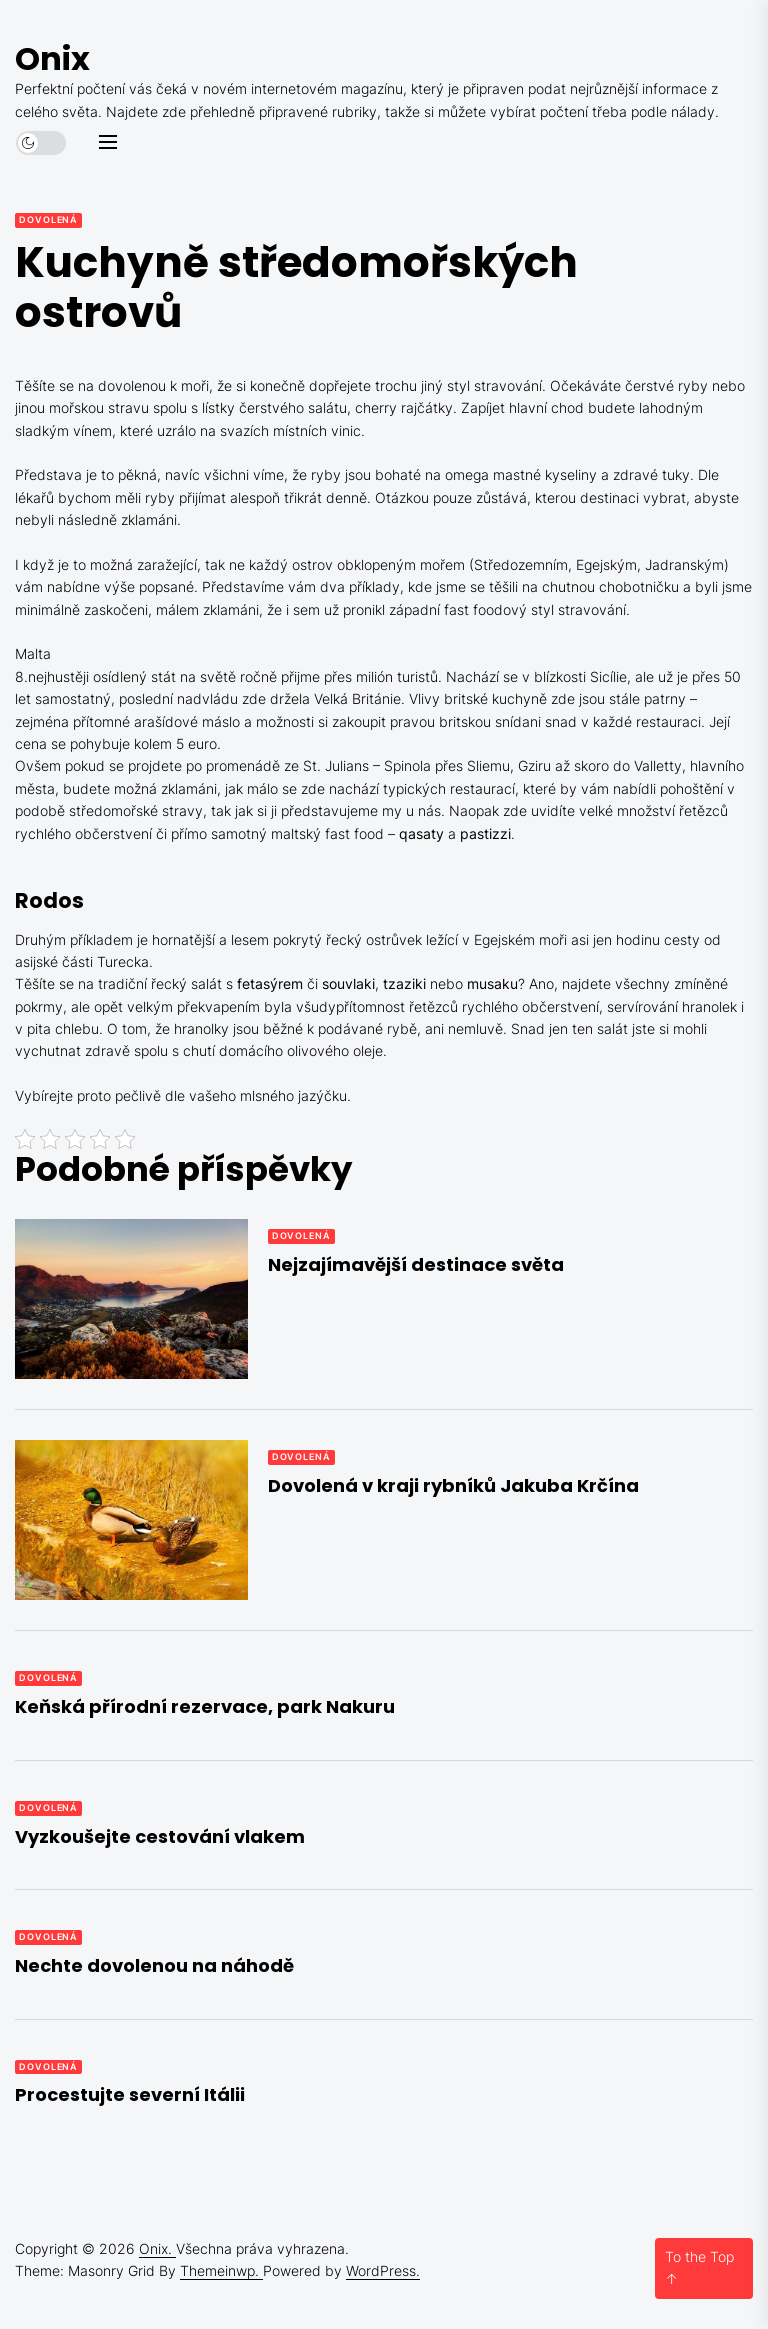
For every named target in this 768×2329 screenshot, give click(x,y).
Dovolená (48, 219)
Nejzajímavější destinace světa (416, 1264)
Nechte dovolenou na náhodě (154, 1965)
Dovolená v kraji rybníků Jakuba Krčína (453, 1485)
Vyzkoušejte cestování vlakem (160, 1836)
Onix (52, 58)
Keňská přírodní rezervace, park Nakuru (205, 1706)
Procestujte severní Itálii (130, 2094)
